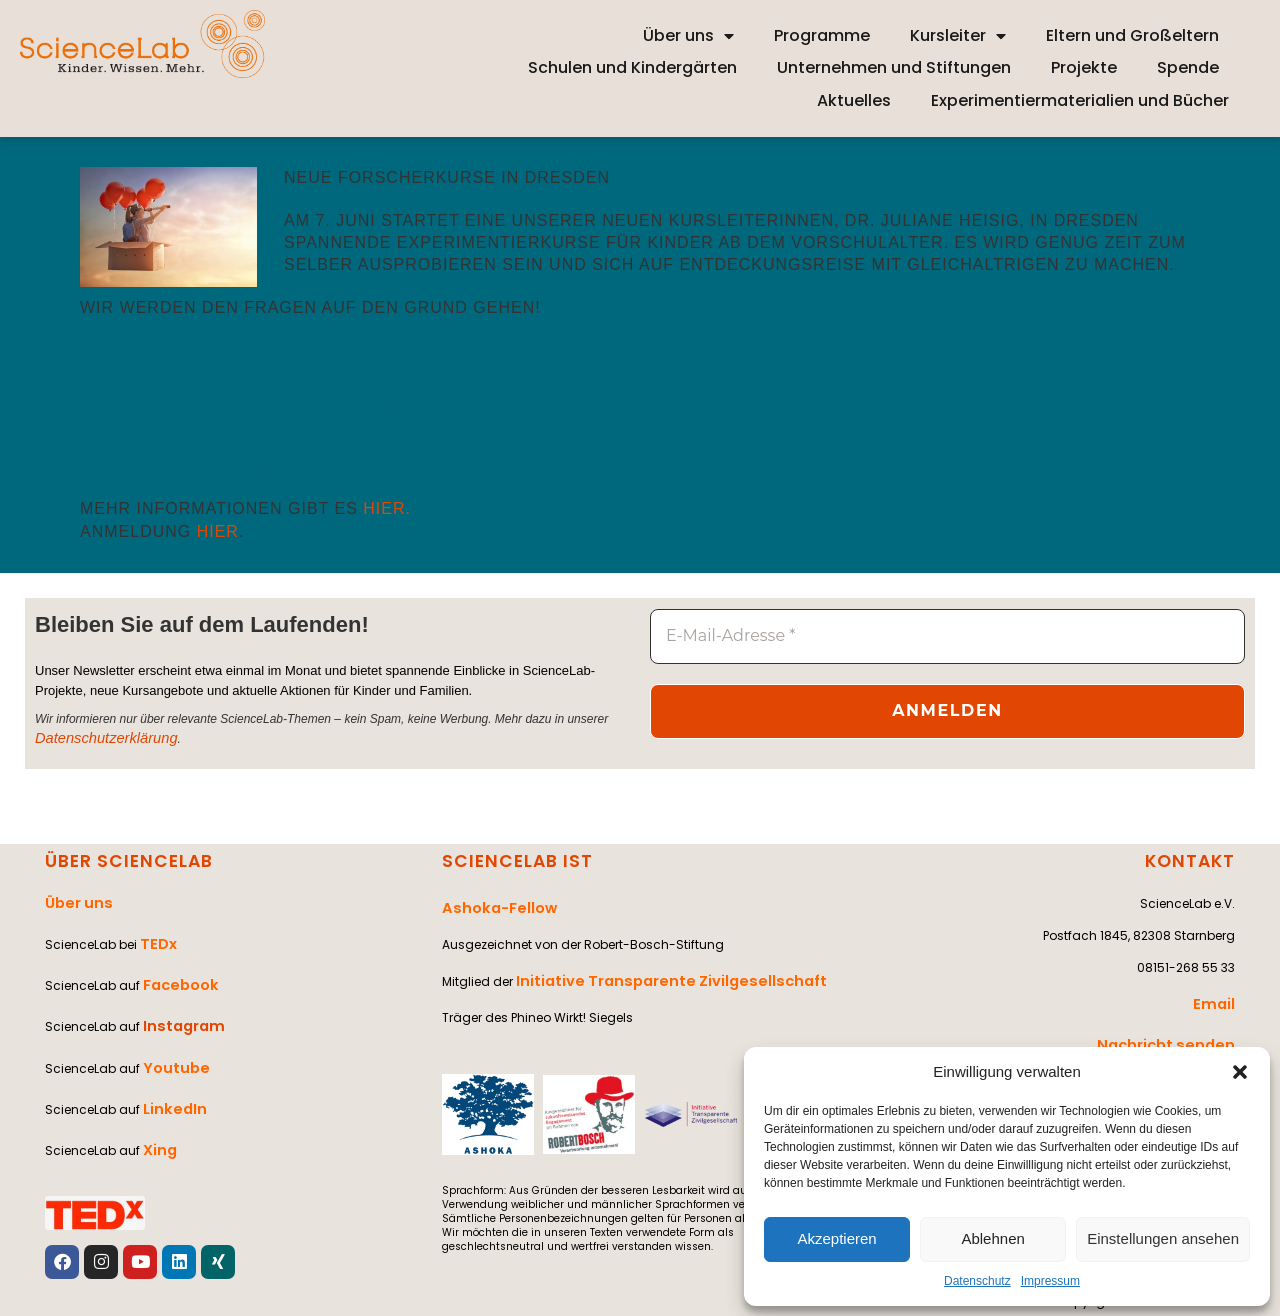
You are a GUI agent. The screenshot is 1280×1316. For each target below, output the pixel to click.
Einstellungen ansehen (1163, 1238)
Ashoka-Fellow (490, 902)
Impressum (1050, 1281)
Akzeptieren (836, 1238)
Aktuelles (854, 100)
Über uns (688, 36)
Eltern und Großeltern (1132, 35)
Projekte (1084, 67)
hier (218, 531)
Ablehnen (992, 1238)
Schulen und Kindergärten (632, 67)
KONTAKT (1193, 860)
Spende (1188, 67)
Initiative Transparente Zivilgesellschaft (647, 966)
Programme (822, 35)
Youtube (170, 1025)
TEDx (155, 929)
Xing (157, 1089)
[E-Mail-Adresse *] (947, 636)
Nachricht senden (1177, 1030)
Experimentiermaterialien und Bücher (1080, 100)
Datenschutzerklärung (93, 739)
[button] (1240, 1072)
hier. (387, 508)
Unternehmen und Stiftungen (894, 67)
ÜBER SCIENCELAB (122, 860)
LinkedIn (169, 1057)
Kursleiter (958, 36)
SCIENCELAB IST (511, 860)
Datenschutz (977, 1281)
